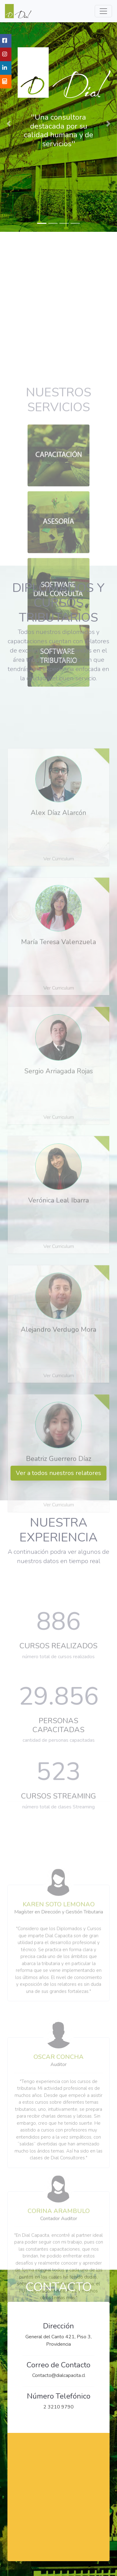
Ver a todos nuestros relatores (58, 1473)
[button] (9, 123)
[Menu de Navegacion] (103, 11)
